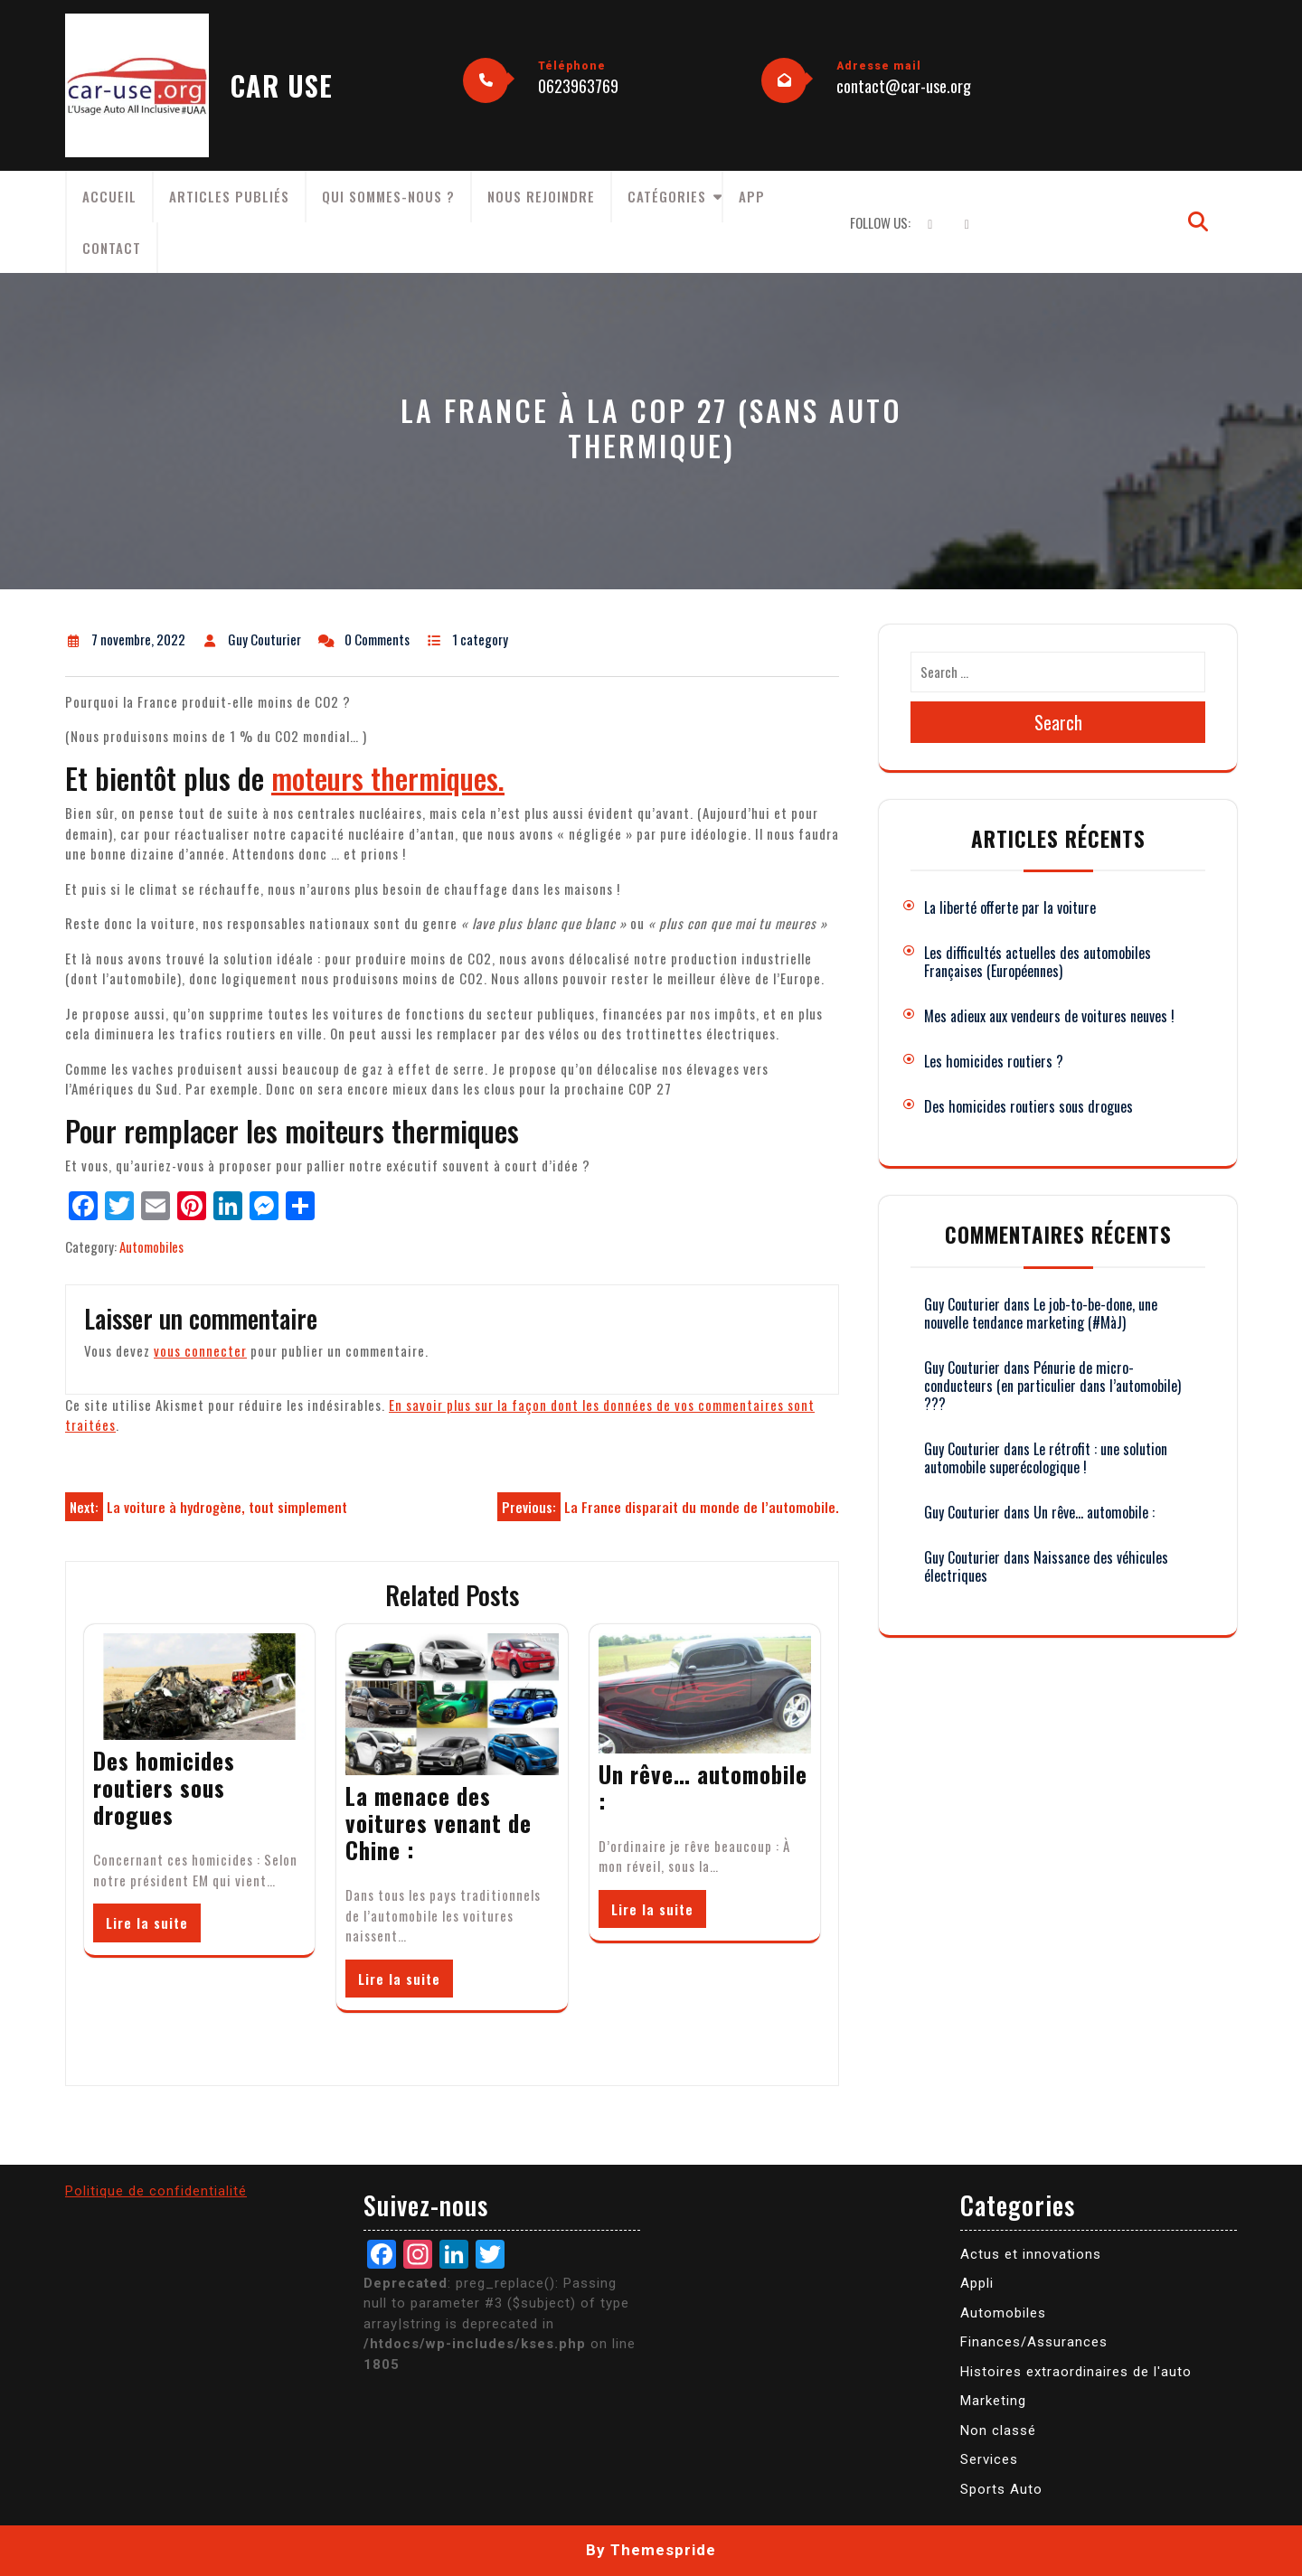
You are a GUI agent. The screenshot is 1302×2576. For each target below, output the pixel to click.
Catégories (666, 196)
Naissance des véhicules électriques (1046, 1566)
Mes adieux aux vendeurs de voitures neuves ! (1049, 1016)
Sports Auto (1001, 2489)
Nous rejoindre (541, 196)
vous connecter (200, 1350)
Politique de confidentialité (156, 2191)
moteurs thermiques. (388, 778)
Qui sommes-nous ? (388, 196)
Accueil (109, 196)
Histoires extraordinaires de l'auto (1076, 2372)
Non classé (998, 2430)
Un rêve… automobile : (703, 1787)
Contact (111, 248)
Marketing (993, 2401)
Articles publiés (229, 196)
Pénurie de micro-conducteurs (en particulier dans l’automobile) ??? (1052, 1386)
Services (989, 2459)
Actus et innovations (1030, 2254)
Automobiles (151, 1246)
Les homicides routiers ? (993, 1061)
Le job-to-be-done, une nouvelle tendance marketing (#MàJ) (1040, 1313)
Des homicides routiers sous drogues (164, 1787)
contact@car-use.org (903, 86)
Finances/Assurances (1034, 2342)
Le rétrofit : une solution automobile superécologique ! (1045, 1458)
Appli (977, 2283)
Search (1058, 722)
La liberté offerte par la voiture (1010, 907)
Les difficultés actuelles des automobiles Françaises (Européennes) (1037, 962)
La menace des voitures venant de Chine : (438, 1822)
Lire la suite (147, 1922)
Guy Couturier (962, 1304)
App (752, 196)
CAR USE (282, 85)
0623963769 (578, 86)
